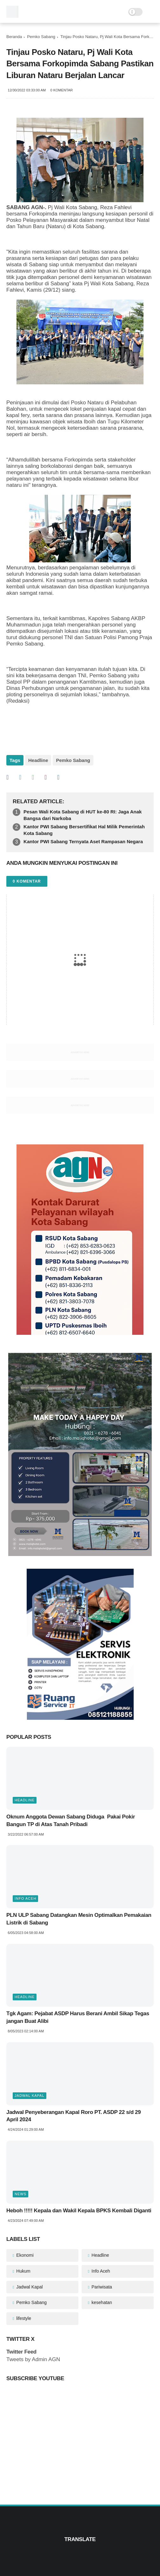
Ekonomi (24, 2255)
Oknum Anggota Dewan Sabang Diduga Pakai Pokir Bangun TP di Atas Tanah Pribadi (70, 1820)
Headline (38, 760)
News (20, 2194)
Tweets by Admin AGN (33, 2359)
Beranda (14, 36)
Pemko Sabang (41, 36)
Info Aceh (25, 1898)
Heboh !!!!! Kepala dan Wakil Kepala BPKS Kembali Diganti (78, 2211)
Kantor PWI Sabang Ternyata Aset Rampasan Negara (83, 841)
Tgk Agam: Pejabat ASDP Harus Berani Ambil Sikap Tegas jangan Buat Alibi (77, 2017)
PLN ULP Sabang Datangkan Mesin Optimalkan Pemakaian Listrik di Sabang (78, 1919)
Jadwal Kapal (29, 2095)
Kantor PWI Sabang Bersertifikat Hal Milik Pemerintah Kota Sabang (84, 830)
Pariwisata (101, 2286)
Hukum (22, 2271)
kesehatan (101, 2302)
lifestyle (23, 2318)
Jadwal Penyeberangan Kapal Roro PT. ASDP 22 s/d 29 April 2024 (73, 2116)
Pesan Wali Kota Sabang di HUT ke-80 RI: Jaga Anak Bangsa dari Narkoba (82, 815)
